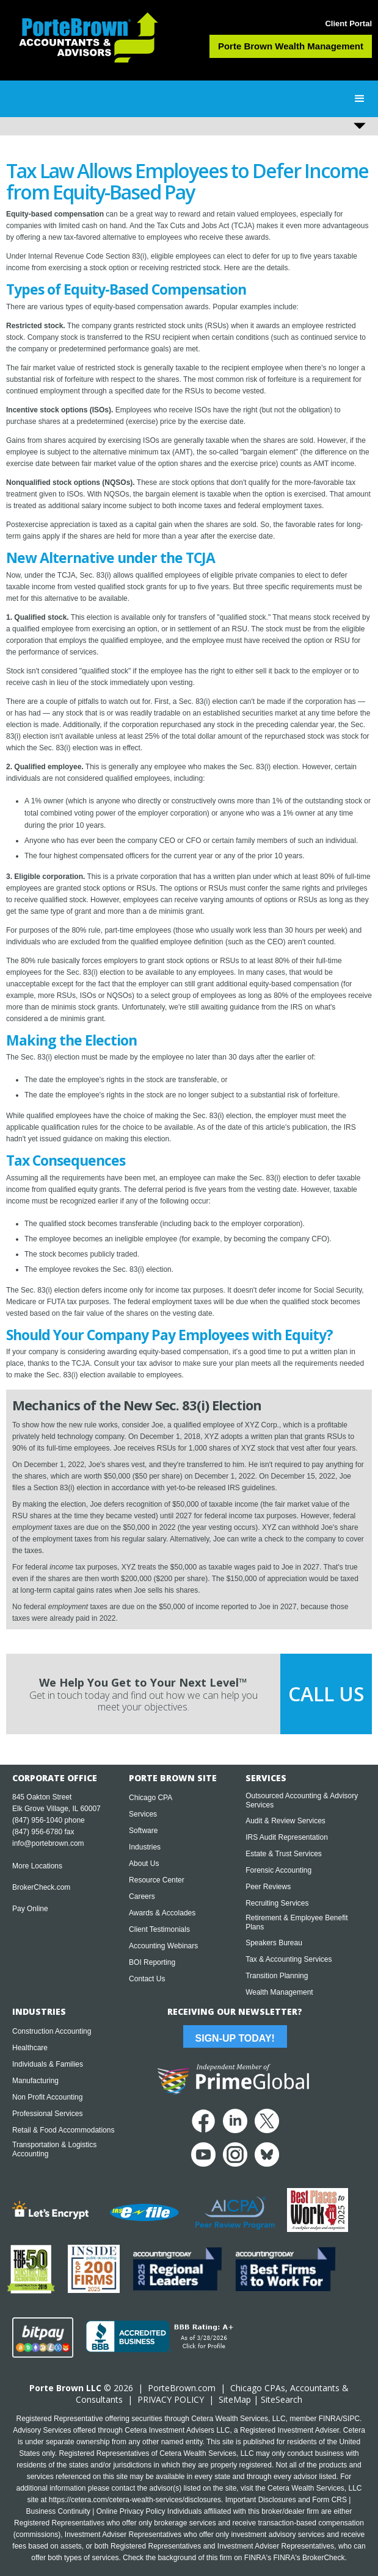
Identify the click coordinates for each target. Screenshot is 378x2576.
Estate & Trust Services (283, 1853)
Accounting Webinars (163, 1946)
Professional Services (47, 2113)
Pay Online (30, 1908)
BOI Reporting (152, 1962)
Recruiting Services (276, 1903)
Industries (145, 1847)
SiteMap (235, 2399)
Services (143, 1814)
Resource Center (156, 1880)
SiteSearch (281, 2399)
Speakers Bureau (273, 1943)
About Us (144, 1863)
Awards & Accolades (162, 1913)
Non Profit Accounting (47, 2097)
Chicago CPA (150, 1797)
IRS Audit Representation (286, 1837)
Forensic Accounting (278, 1870)
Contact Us (147, 1979)
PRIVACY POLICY (170, 2399)
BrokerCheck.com (41, 1887)
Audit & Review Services (285, 1821)
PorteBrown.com (182, 2388)
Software (143, 1830)
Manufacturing (35, 2080)
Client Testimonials (159, 1929)
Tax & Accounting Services (288, 1959)
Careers (142, 1896)
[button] (359, 99)
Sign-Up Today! (235, 2038)
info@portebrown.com (48, 1843)
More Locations (37, 1866)
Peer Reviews (268, 1886)
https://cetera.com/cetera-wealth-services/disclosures (135, 2499)
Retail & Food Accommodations (63, 2130)
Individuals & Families (47, 2064)
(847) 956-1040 (37, 1820)
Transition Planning (276, 1975)
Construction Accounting (51, 2031)
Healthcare (30, 2047)
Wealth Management (279, 1992)
